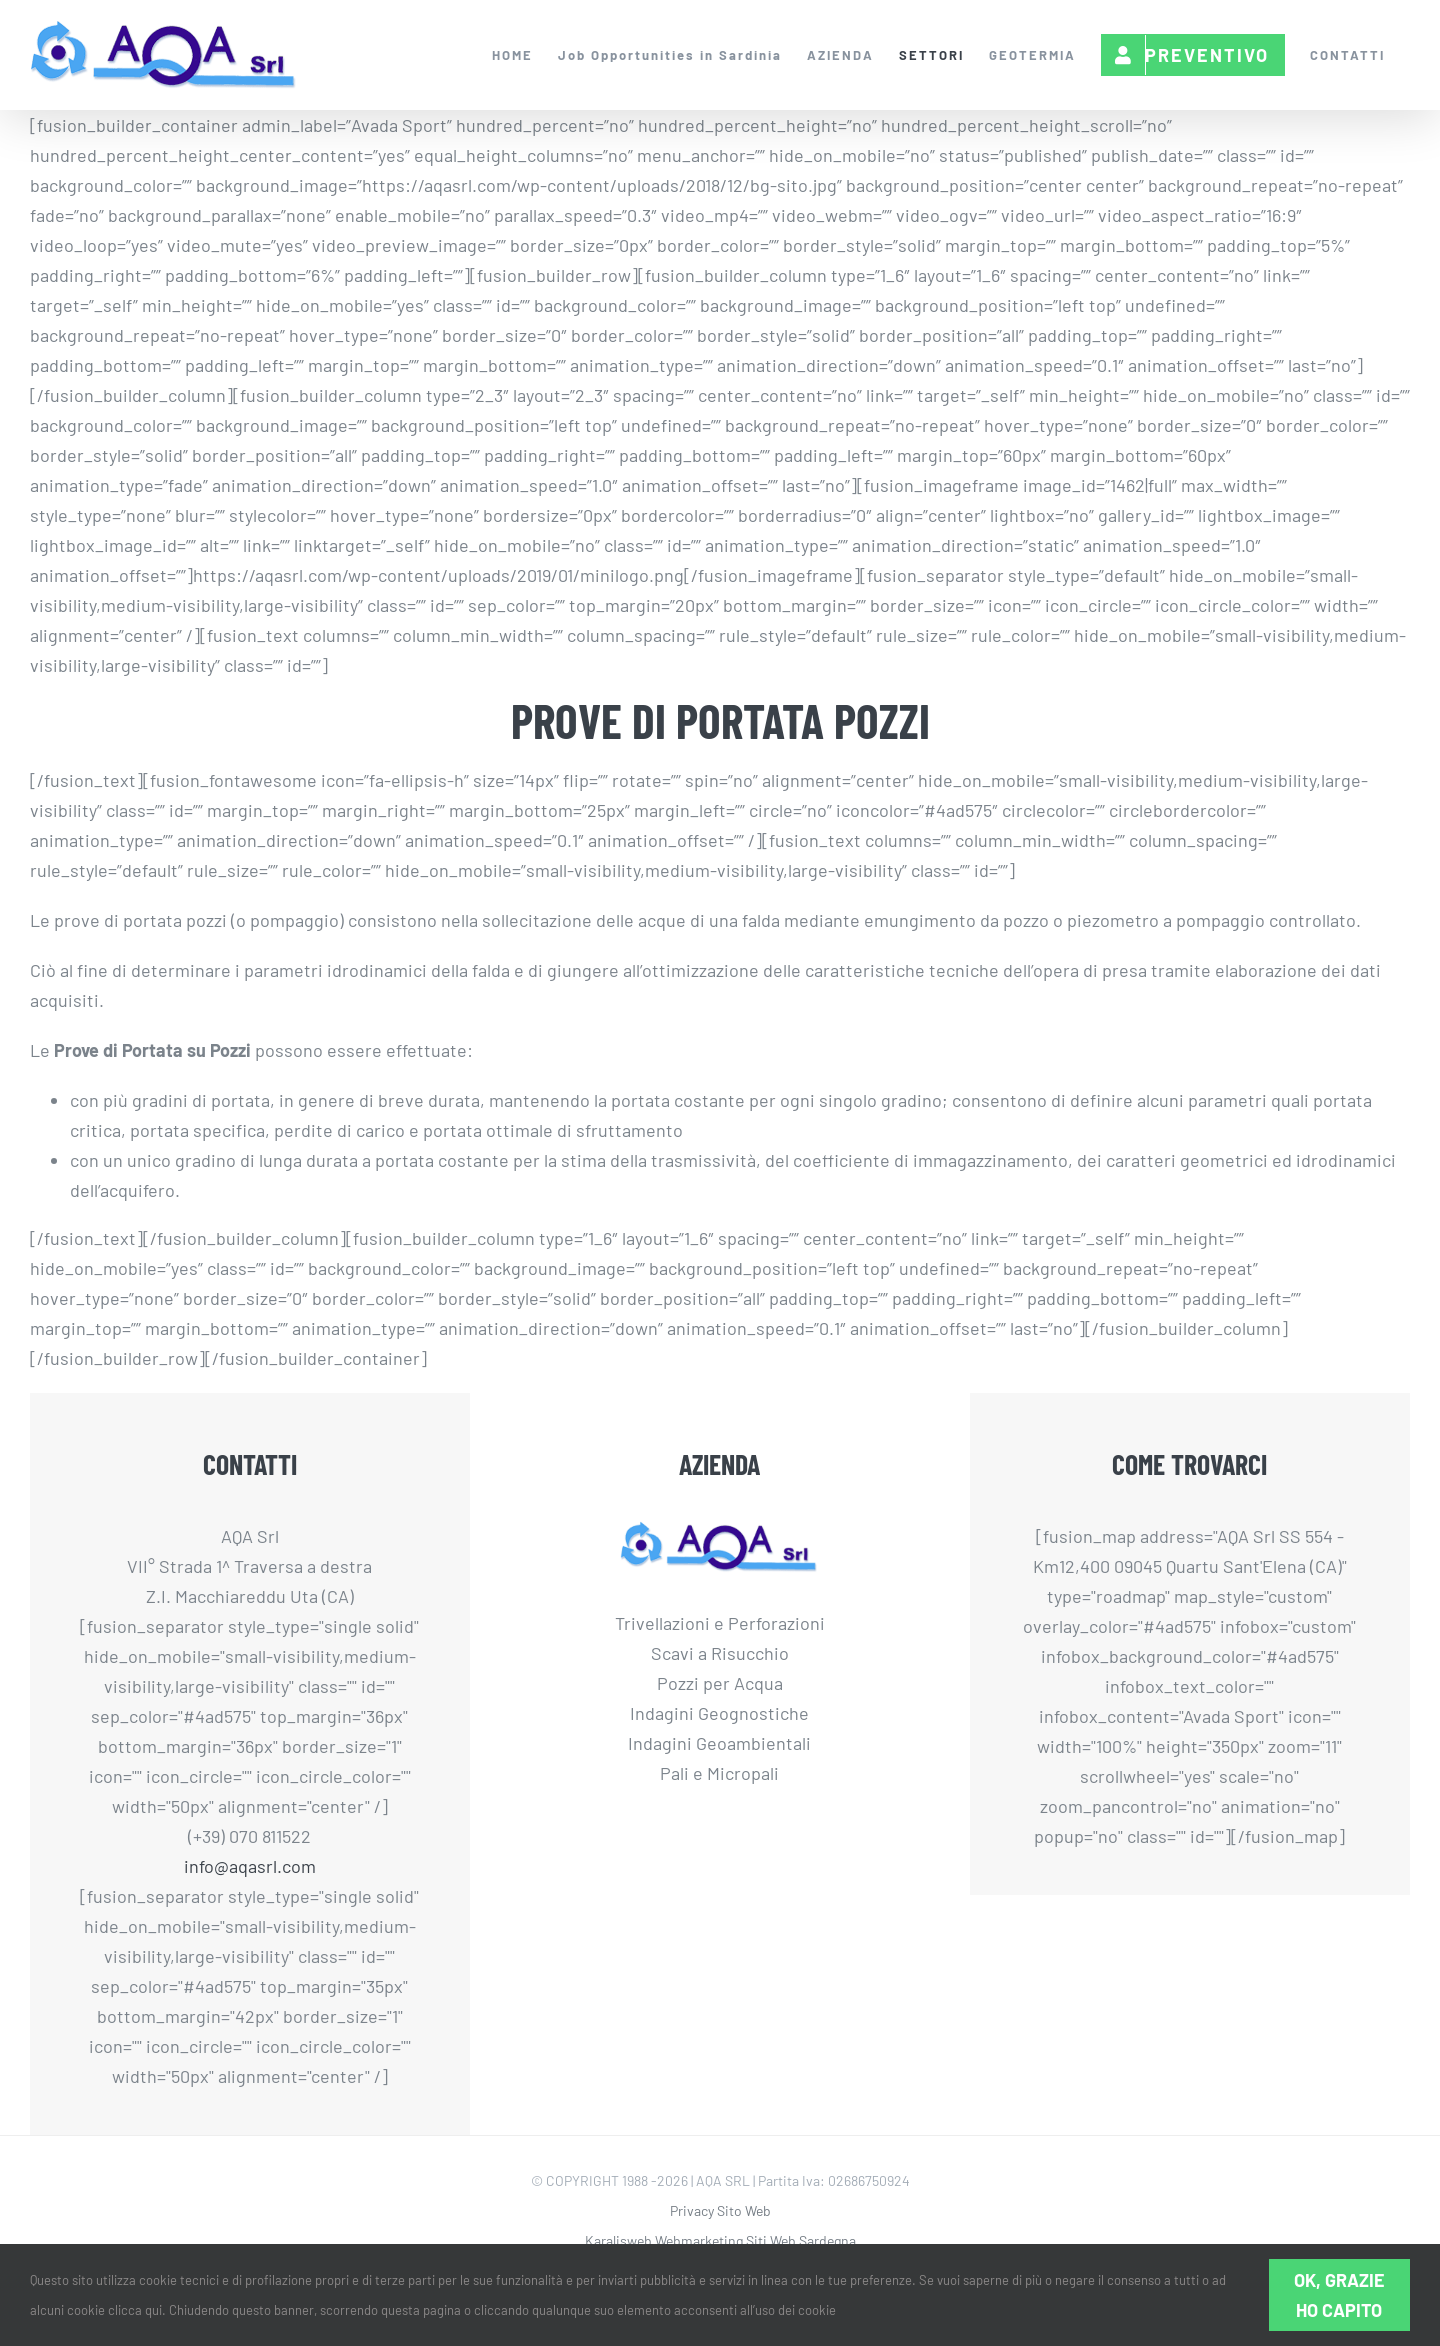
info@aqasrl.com (250, 1866)
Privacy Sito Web (720, 2210)
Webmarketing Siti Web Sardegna (755, 2240)
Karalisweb (618, 2240)
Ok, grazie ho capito (1339, 2295)
